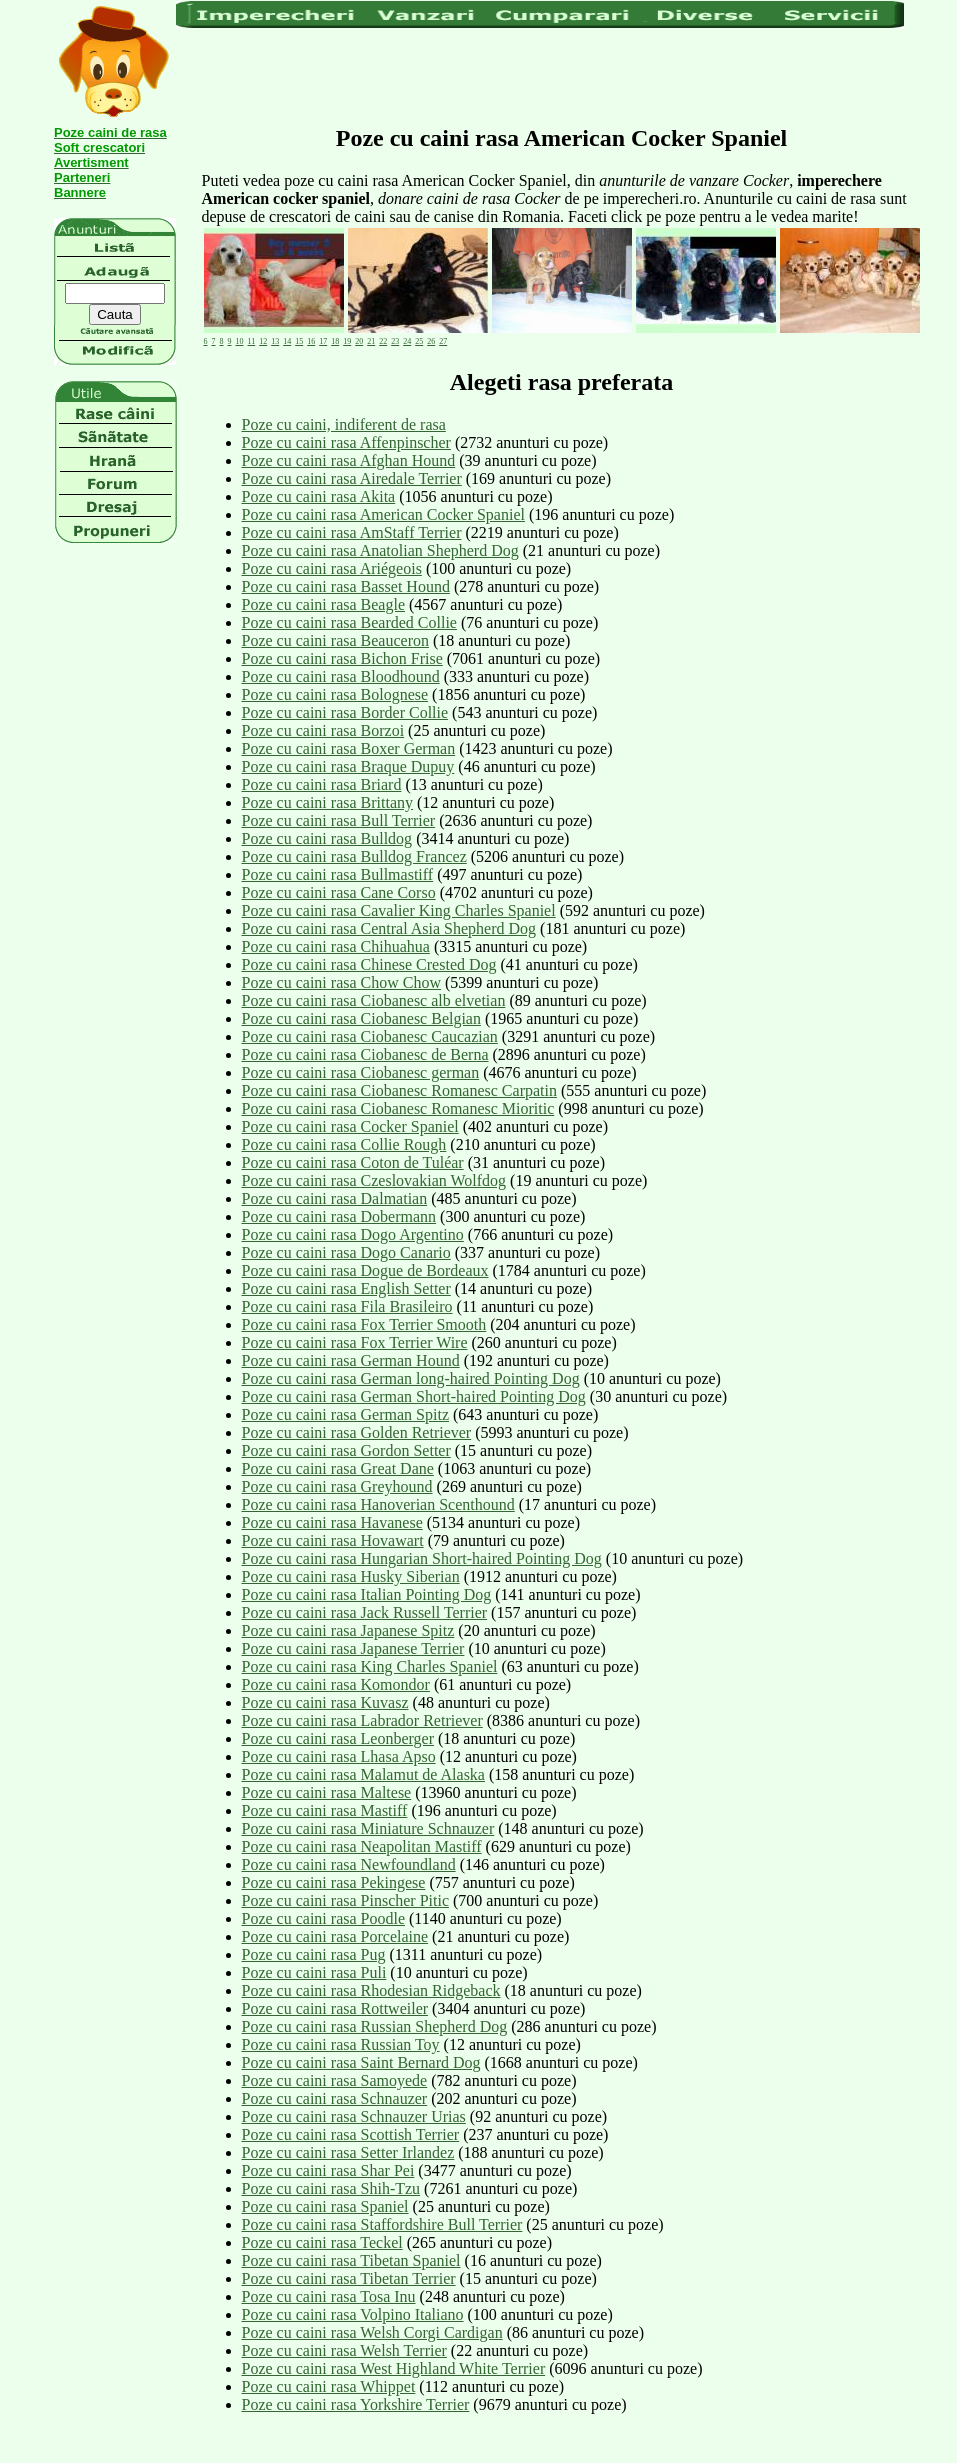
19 (347, 341)
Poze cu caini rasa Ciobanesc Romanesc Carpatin (399, 1090)
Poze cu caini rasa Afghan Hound (349, 460)
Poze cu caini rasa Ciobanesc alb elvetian (374, 1000)
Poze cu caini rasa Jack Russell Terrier (365, 1612)
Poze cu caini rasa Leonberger (338, 1738)
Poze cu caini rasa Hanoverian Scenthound (378, 1504)
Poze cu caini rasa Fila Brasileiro (347, 1306)
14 (287, 341)
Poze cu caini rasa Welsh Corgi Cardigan (372, 2332)
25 (419, 341)
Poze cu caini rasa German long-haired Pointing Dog (411, 1378)
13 (275, 341)
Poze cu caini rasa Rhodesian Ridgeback (371, 1990)
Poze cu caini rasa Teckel (322, 2242)
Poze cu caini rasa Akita (319, 496)
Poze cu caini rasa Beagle (323, 604)
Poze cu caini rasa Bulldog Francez (354, 856)
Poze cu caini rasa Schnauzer (335, 2098)
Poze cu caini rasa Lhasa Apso (339, 1756)
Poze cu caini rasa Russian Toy (341, 2044)
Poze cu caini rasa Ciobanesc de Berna (365, 1054)
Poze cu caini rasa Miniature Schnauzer (368, 1828)
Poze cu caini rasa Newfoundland (349, 1864)
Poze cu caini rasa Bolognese (335, 694)
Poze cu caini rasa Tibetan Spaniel (351, 2260)
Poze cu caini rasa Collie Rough (344, 1144)
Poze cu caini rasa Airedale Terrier (352, 478)
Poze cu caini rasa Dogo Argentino (353, 1234)
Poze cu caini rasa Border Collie (345, 712)
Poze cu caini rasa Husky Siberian (351, 1576)
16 (311, 341)
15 (299, 341)
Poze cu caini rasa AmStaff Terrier (352, 532)
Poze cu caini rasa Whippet (329, 2386)
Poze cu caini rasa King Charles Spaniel (370, 1666)
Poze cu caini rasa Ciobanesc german (361, 1072)
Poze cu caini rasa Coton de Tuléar (353, 1162)
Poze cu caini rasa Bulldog (327, 838)
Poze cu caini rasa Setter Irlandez (348, 2152)
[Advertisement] (540, 75)
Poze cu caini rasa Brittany (328, 802)
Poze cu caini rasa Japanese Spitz (348, 1630)
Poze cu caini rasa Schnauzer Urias (354, 2116)
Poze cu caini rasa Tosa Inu (329, 2296)
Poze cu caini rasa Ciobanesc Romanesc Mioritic (398, 1108)
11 (252, 341)
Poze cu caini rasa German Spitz (345, 1414)
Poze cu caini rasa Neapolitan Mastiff (362, 1846)
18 (335, 341)
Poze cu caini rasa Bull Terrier (339, 820)
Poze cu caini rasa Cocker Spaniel (350, 1126)
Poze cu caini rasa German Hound (351, 1360)
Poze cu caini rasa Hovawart (333, 1540)
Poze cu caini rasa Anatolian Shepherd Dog (380, 550)
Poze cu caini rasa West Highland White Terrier (394, 2368)
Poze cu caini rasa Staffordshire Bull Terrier (382, 2224)
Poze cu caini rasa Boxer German (349, 748)
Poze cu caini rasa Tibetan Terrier (349, 2278)
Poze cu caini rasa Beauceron (335, 640)
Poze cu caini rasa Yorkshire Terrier (356, 2404)
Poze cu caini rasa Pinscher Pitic (346, 1900)
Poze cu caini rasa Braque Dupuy (348, 766)
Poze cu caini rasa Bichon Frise (342, 658)
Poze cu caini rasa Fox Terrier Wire (355, 1342)
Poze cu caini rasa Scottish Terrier (351, 2134)
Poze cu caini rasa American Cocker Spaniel (383, 514)
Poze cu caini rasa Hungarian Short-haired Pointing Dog (422, 1558)
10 (240, 341)
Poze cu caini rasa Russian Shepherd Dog (375, 2026)
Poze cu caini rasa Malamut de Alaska (363, 1774)
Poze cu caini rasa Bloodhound (341, 676)
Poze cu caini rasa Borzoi (323, 730)
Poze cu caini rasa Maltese (327, 1792)
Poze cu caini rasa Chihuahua (336, 946)
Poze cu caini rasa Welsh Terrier (344, 2350)
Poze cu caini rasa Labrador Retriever (362, 1720)
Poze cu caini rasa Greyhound (337, 1486)
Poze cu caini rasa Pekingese (334, 1882)
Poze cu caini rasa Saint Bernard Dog (361, 2062)
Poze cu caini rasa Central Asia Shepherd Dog (389, 928)
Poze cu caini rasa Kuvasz (325, 1702)
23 (395, 341)
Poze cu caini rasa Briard (322, 784)
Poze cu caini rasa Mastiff (325, 1810)
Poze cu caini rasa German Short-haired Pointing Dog (414, 1396)
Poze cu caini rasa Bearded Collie (349, 622)
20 (359, 341)
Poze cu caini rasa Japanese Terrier (353, 1648)
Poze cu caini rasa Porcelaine (335, 1936)
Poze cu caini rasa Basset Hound (346, 586)
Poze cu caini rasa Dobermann (339, 1216)
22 (383, 341)
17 (323, 341)
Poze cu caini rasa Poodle (324, 1918)
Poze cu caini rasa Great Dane (338, 1468)
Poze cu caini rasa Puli (314, 1972)
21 (371, 341)
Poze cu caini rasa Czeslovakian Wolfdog (374, 1180)
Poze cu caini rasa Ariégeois (332, 568)
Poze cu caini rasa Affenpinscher (346, 442)
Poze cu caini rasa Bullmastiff (338, 874)
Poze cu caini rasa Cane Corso (339, 892)
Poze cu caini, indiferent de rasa (344, 424)
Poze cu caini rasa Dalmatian (335, 1198)
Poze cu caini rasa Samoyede (335, 2080)
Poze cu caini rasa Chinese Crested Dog (369, 964)
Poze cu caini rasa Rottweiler (335, 2008)
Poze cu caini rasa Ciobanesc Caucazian (370, 1036)
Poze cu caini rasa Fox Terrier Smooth (364, 1324)
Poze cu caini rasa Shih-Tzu (331, 2188)
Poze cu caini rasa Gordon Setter (346, 1450)
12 (263, 341)
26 (431, 341)
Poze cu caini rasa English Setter (346, 1288)
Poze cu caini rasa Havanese (332, 1522)
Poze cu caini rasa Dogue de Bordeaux (365, 1270)
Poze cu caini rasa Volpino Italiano (353, 2314)
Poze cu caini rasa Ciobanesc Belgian (361, 1018)
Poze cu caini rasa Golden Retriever (357, 1432)
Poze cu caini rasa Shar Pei (328, 2170)
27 (443, 341)
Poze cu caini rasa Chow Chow (342, 982)
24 (407, 341)
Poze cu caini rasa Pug (314, 1954)
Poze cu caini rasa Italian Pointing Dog (367, 1594)
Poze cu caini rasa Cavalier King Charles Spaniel (399, 910)
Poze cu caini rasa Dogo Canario (346, 1252)
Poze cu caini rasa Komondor (336, 1684)
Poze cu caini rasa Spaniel (325, 2206)
